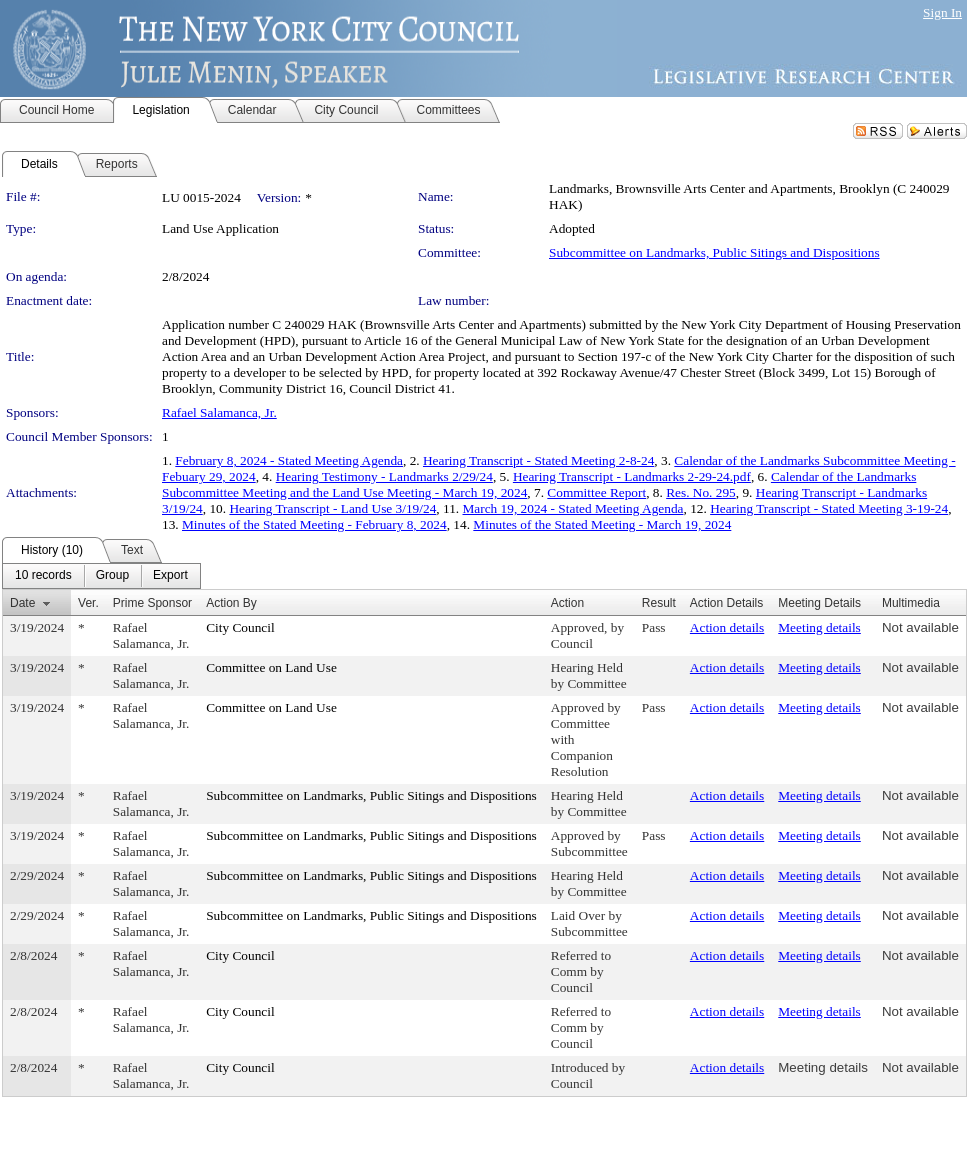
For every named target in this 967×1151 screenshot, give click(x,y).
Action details (727, 627)
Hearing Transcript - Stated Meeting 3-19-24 (829, 508)
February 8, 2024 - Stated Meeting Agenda (289, 460)
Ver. (88, 603)
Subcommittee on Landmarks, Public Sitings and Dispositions (714, 252)
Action (567, 603)
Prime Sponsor (152, 603)
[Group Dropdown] (112, 576)
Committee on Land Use (271, 667)
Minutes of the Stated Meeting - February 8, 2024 (314, 524)
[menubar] (101, 576)
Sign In (942, 12)
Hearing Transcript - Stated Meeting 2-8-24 (538, 460)
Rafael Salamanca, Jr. (219, 412)
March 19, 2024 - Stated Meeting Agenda (573, 508)
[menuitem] (43, 576)
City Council (240, 627)
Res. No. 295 (701, 492)
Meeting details (819, 627)
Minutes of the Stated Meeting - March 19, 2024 (602, 524)
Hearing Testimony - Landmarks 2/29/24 (384, 476)
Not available (920, 627)
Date (22, 603)
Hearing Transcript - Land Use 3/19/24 (332, 508)
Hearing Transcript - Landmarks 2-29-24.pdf (632, 476)
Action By (231, 603)
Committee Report (596, 492)
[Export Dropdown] (170, 576)
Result (659, 603)
